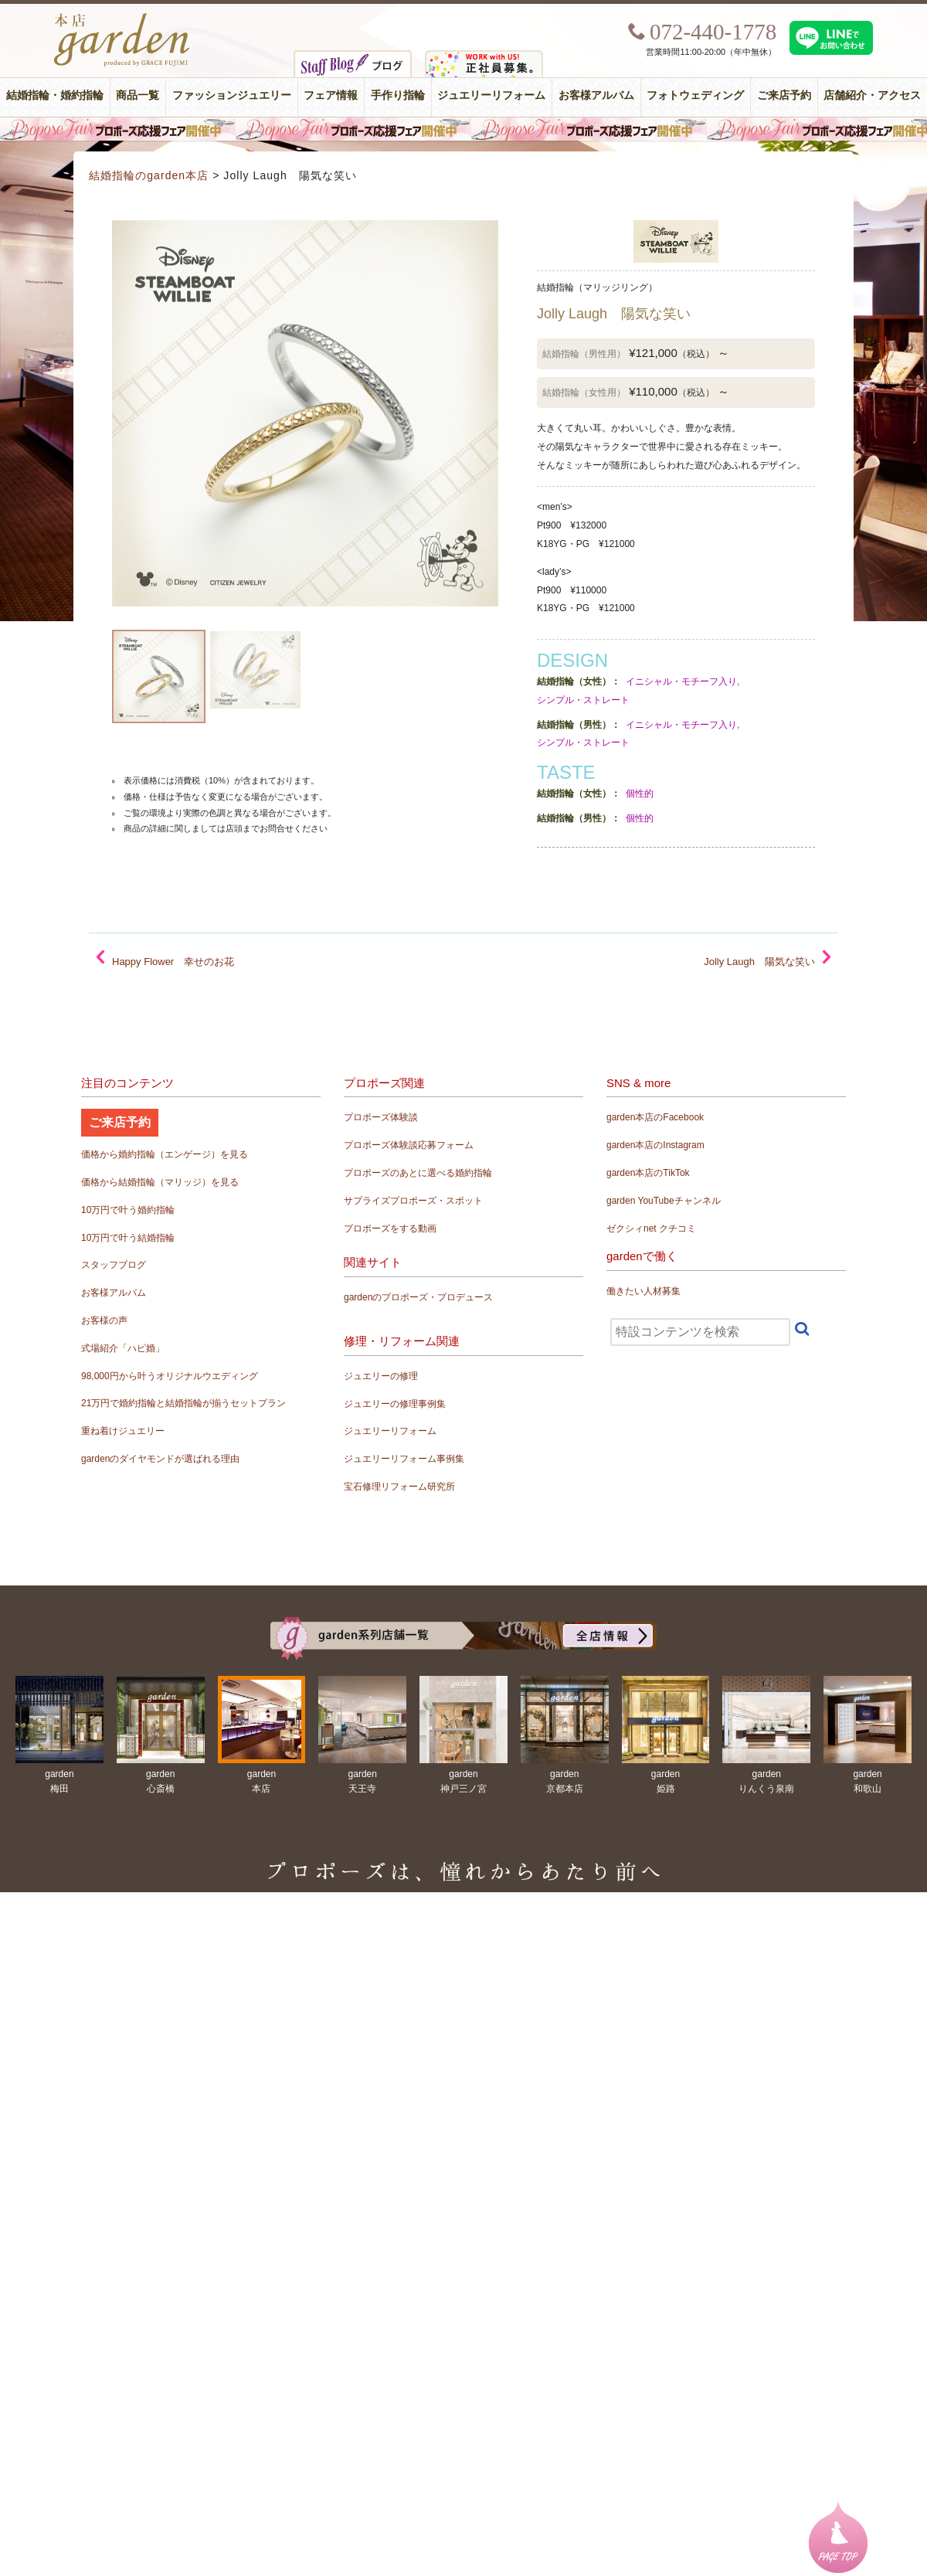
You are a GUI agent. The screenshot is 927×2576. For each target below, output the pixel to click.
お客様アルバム (596, 95)
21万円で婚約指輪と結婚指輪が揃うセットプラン (183, 1403)
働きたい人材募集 (643, 1291)
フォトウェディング (695, 95)
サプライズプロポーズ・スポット (413, 1200)
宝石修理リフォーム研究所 (399, 1486)
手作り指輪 (398, 95)
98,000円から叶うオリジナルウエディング (169, 1376)
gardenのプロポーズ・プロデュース (418, 1297)
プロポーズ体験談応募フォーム (409, 1145)
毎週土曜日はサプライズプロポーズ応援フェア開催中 (463, 129)
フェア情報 (331, 95)
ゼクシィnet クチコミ (651, 1228)
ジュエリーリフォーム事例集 (404, 1458)
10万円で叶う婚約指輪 (128, 1210)
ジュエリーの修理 (381, 1376)
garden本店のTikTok (648, 1172)
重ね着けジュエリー (123, 1431)
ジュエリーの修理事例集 (395, 1403)
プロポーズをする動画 (390, 1228)
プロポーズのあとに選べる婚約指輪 (418, 1172)
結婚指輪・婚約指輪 (55, 95)
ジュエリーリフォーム (491, 95)
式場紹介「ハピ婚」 (123, 1348)
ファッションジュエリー (231, 95)
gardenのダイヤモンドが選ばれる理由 (160, 1458)
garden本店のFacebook (655, 1117)
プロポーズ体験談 (381, 1117)
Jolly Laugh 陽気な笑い (759, 961)
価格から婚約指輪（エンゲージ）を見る (164, 1154)
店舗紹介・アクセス (872, 95)
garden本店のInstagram (655, 1145)
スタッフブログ (113, 1264)
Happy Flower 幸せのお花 (173, 961)
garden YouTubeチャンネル (663, 1200)
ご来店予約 (784, 95)
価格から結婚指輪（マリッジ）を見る (160, 1182)
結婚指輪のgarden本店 (149, 175)
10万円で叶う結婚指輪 (128, 1237)
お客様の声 (104, 1320)
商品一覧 (137, 95)
